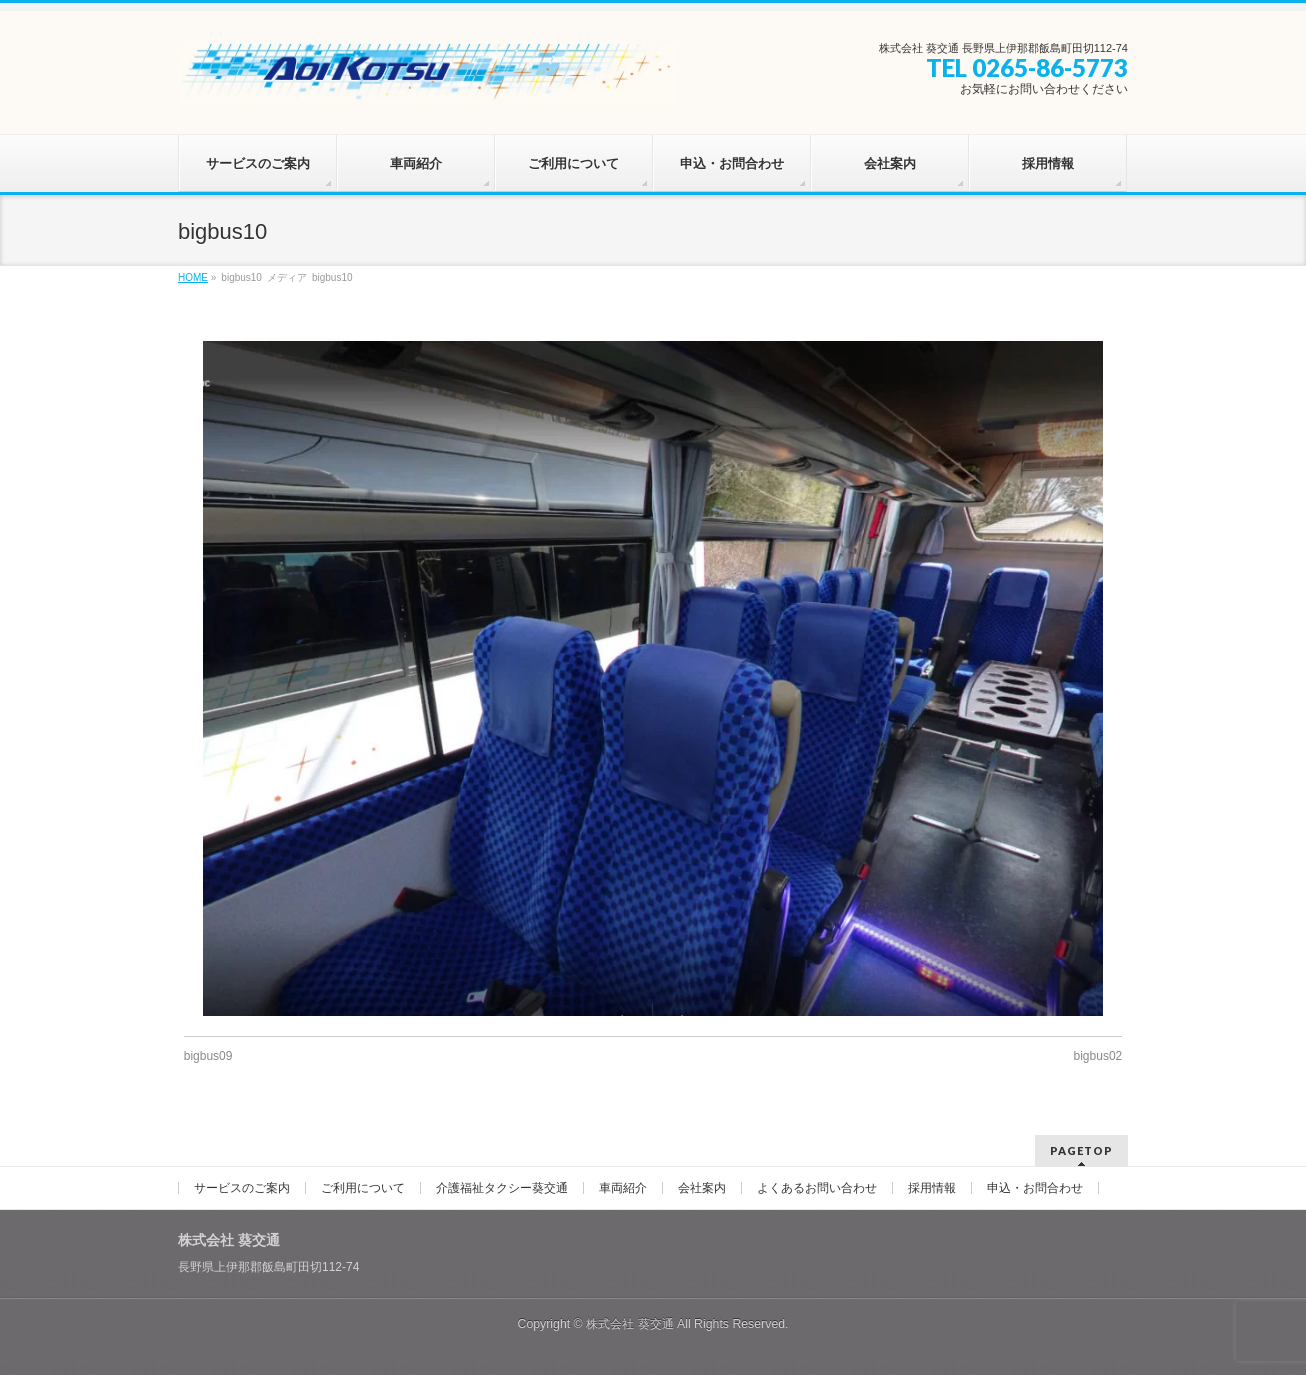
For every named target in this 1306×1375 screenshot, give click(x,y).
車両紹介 (623, 1188)
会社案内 (702, 1188)
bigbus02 (1098, 1056)
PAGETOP (1081, 1150)
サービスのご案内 (242, 1188)
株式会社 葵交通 (629, 1324)
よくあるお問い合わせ (817, 1188)
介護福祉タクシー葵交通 (502, 1188)
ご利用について (363, 1188)
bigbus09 (208, 1056)
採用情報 (932, 1188)
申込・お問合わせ (1035, 1188)
